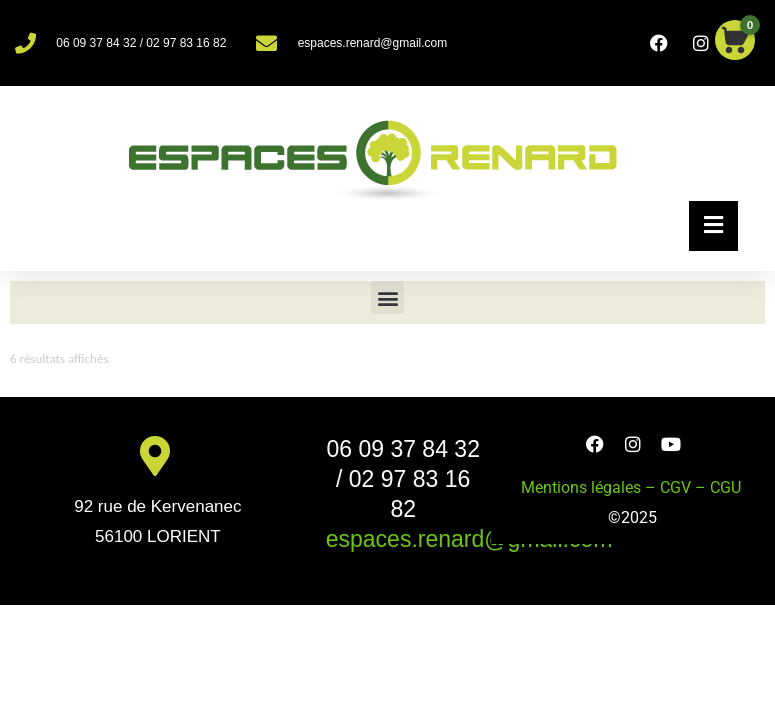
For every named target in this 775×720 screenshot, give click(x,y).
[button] (387, 297)
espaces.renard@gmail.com (469, 539)
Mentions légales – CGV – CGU (633, 487)
